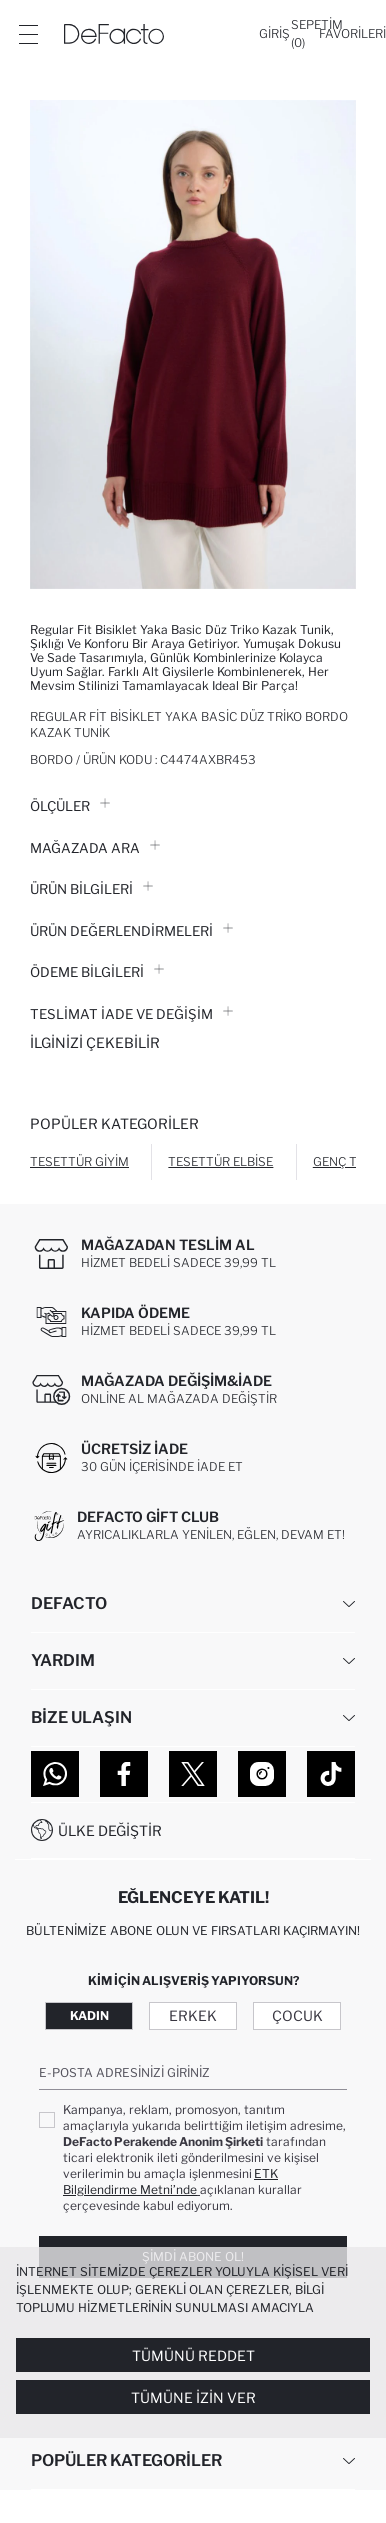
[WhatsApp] (55, 1774)
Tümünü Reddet (193, 2355)
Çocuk (297, 2015)
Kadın (89, 2015)
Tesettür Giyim (79, 1161)
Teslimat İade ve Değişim (131, 1014)
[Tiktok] (331, 1774)
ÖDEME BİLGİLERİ (97, 972)
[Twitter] (193, 1774)
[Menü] (28, 34)
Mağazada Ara (95, 848)
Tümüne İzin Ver (193, 2397)
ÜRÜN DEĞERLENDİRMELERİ (131, 931)
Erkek (193, 2015)
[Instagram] (262, 1774)
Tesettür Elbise (220, 1161)
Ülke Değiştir (110, 1830)
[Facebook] (124, 1774)
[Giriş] (274, 34)
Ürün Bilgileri (91, 889)
